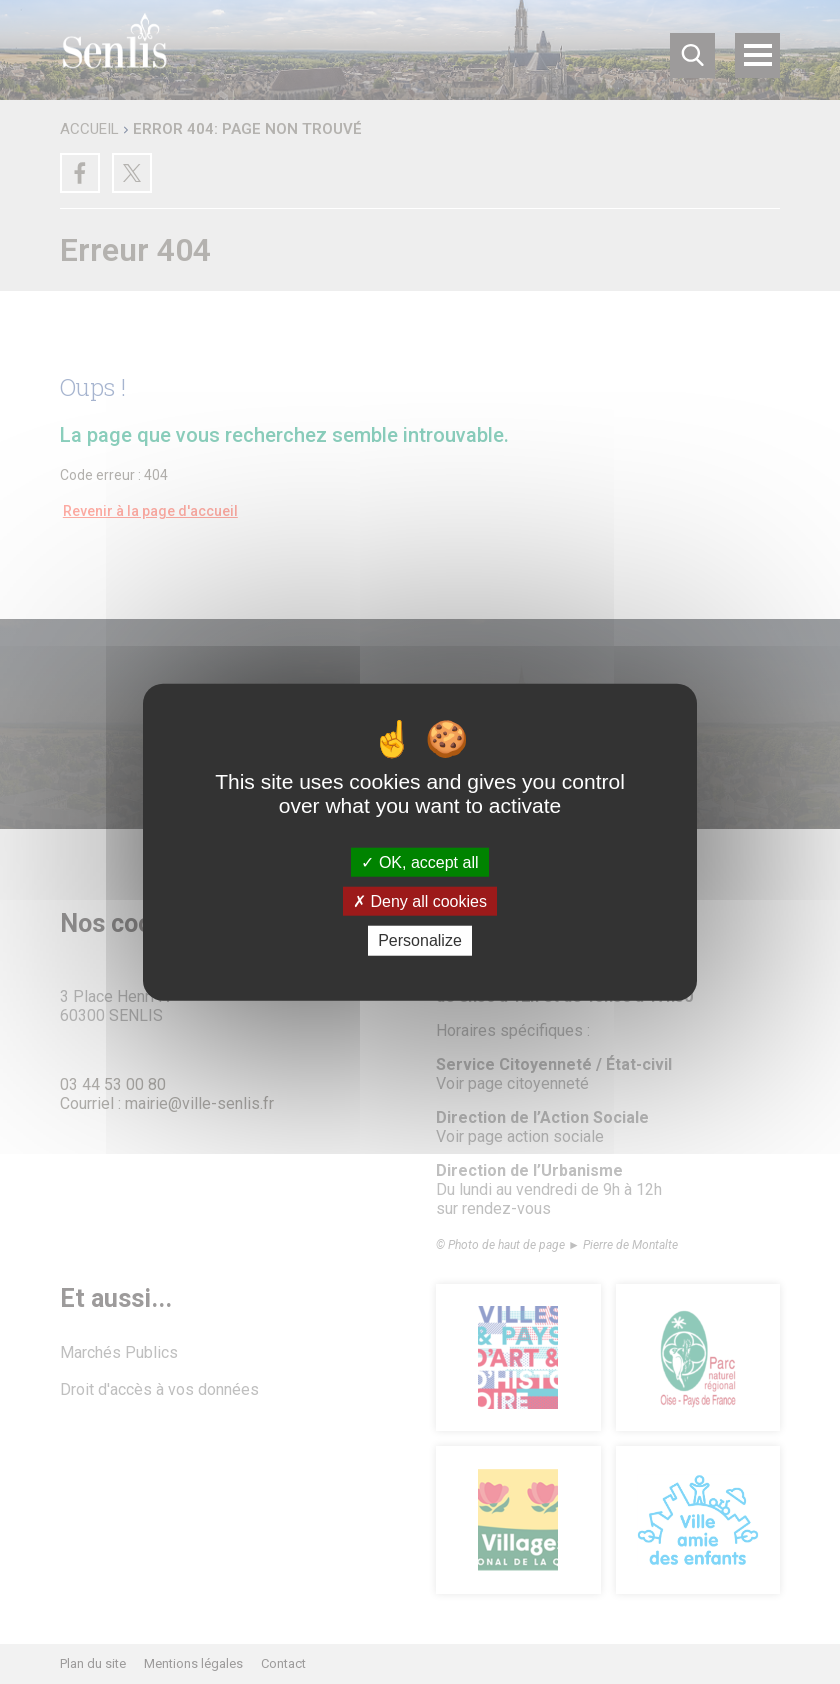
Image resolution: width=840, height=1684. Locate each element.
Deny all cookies (420, 901)
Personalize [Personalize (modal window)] (420, 940)
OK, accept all (419, 862)
